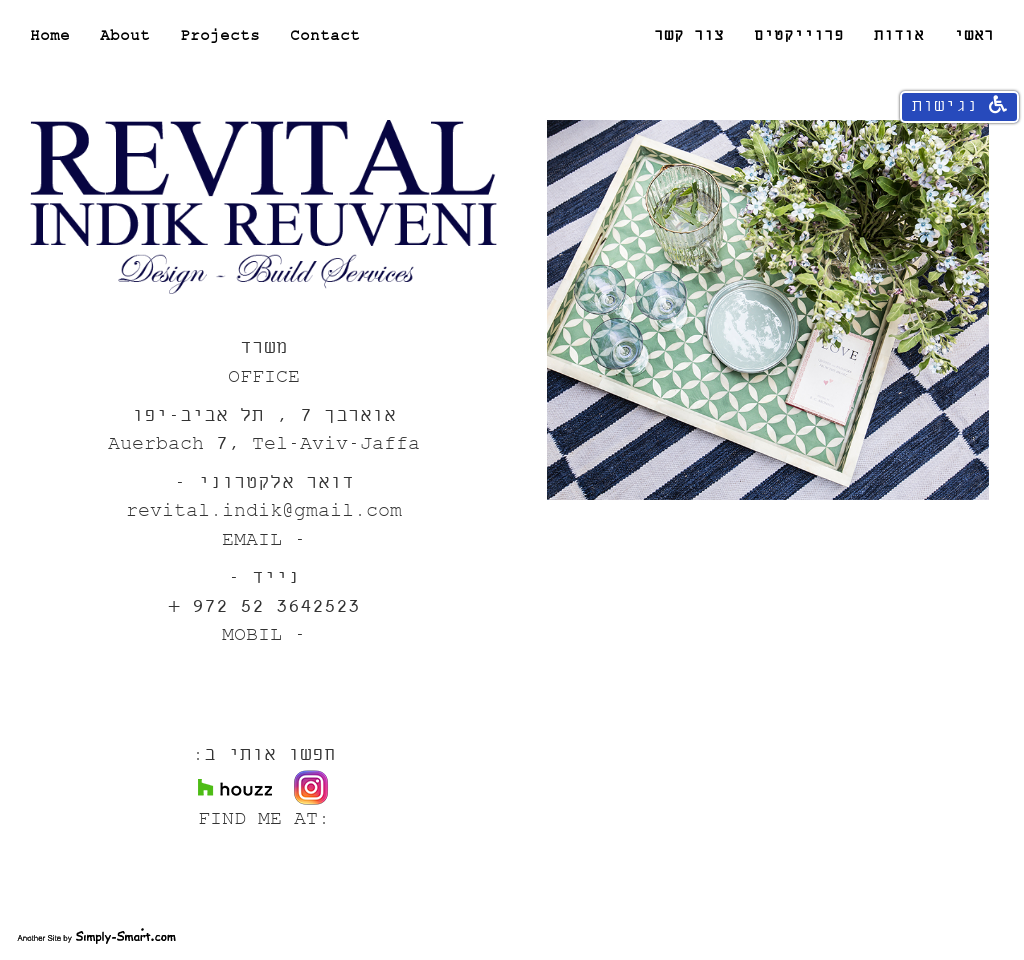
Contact (325, 36)
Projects (220, 36)
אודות (899, 36)
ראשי (974, 36)
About (125, 36)
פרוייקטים (799, 36)
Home (50, 36)
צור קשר (689, 36)
